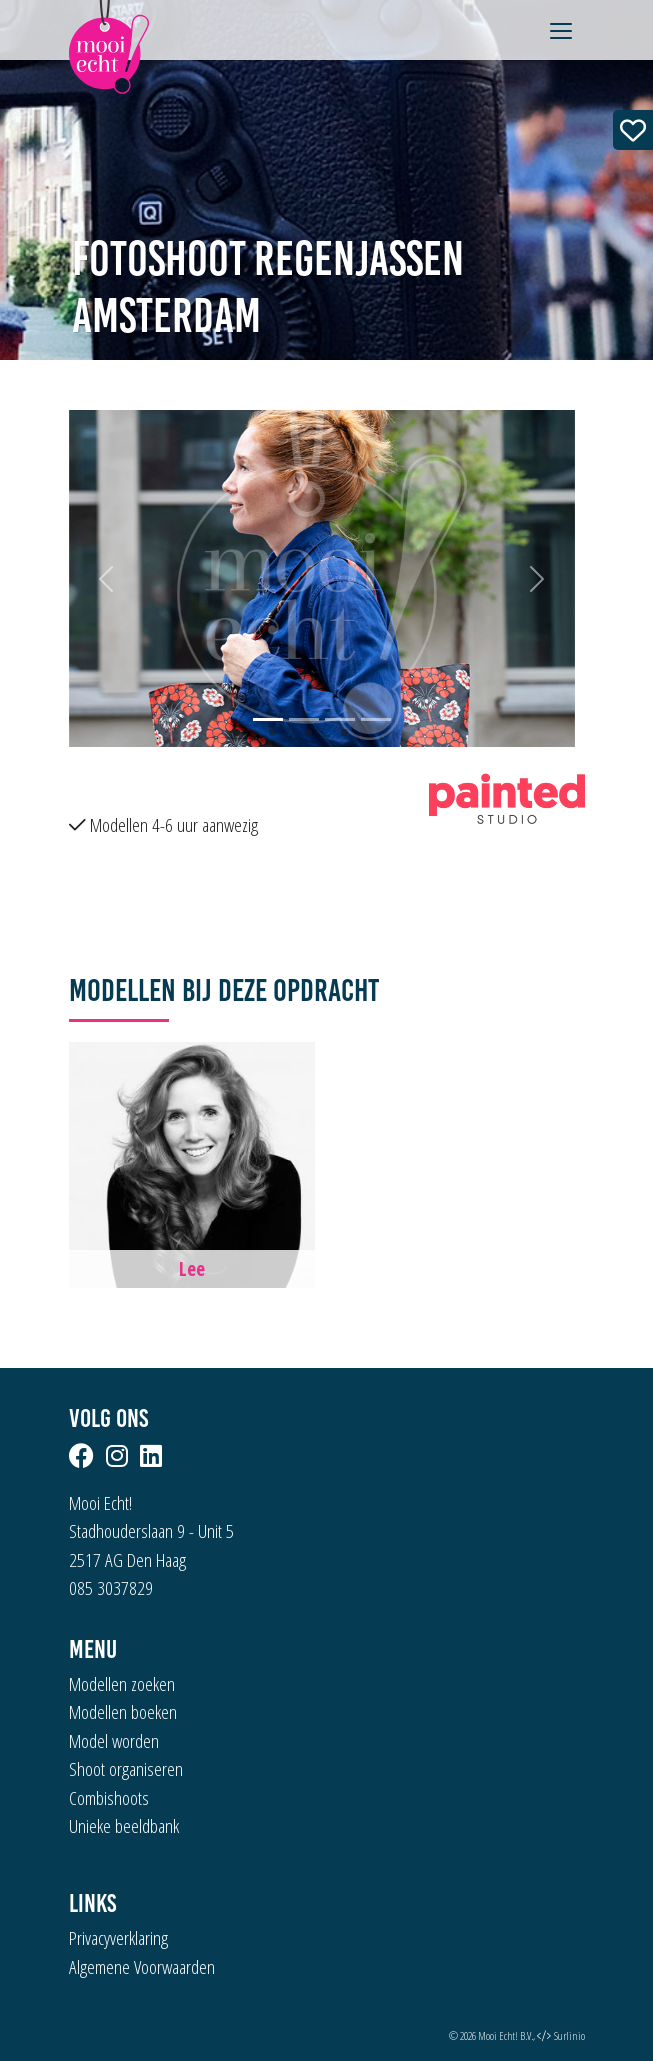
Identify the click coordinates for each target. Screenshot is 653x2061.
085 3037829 (111, 1588)
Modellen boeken (123, 1712)
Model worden (114, 1741)
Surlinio (569, 2035)
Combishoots (109, 1798)
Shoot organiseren (126, 1769)
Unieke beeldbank (124, 1826)
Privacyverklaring (118, 1938)
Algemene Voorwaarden (142, 1967)
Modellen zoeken (122, 1684)
